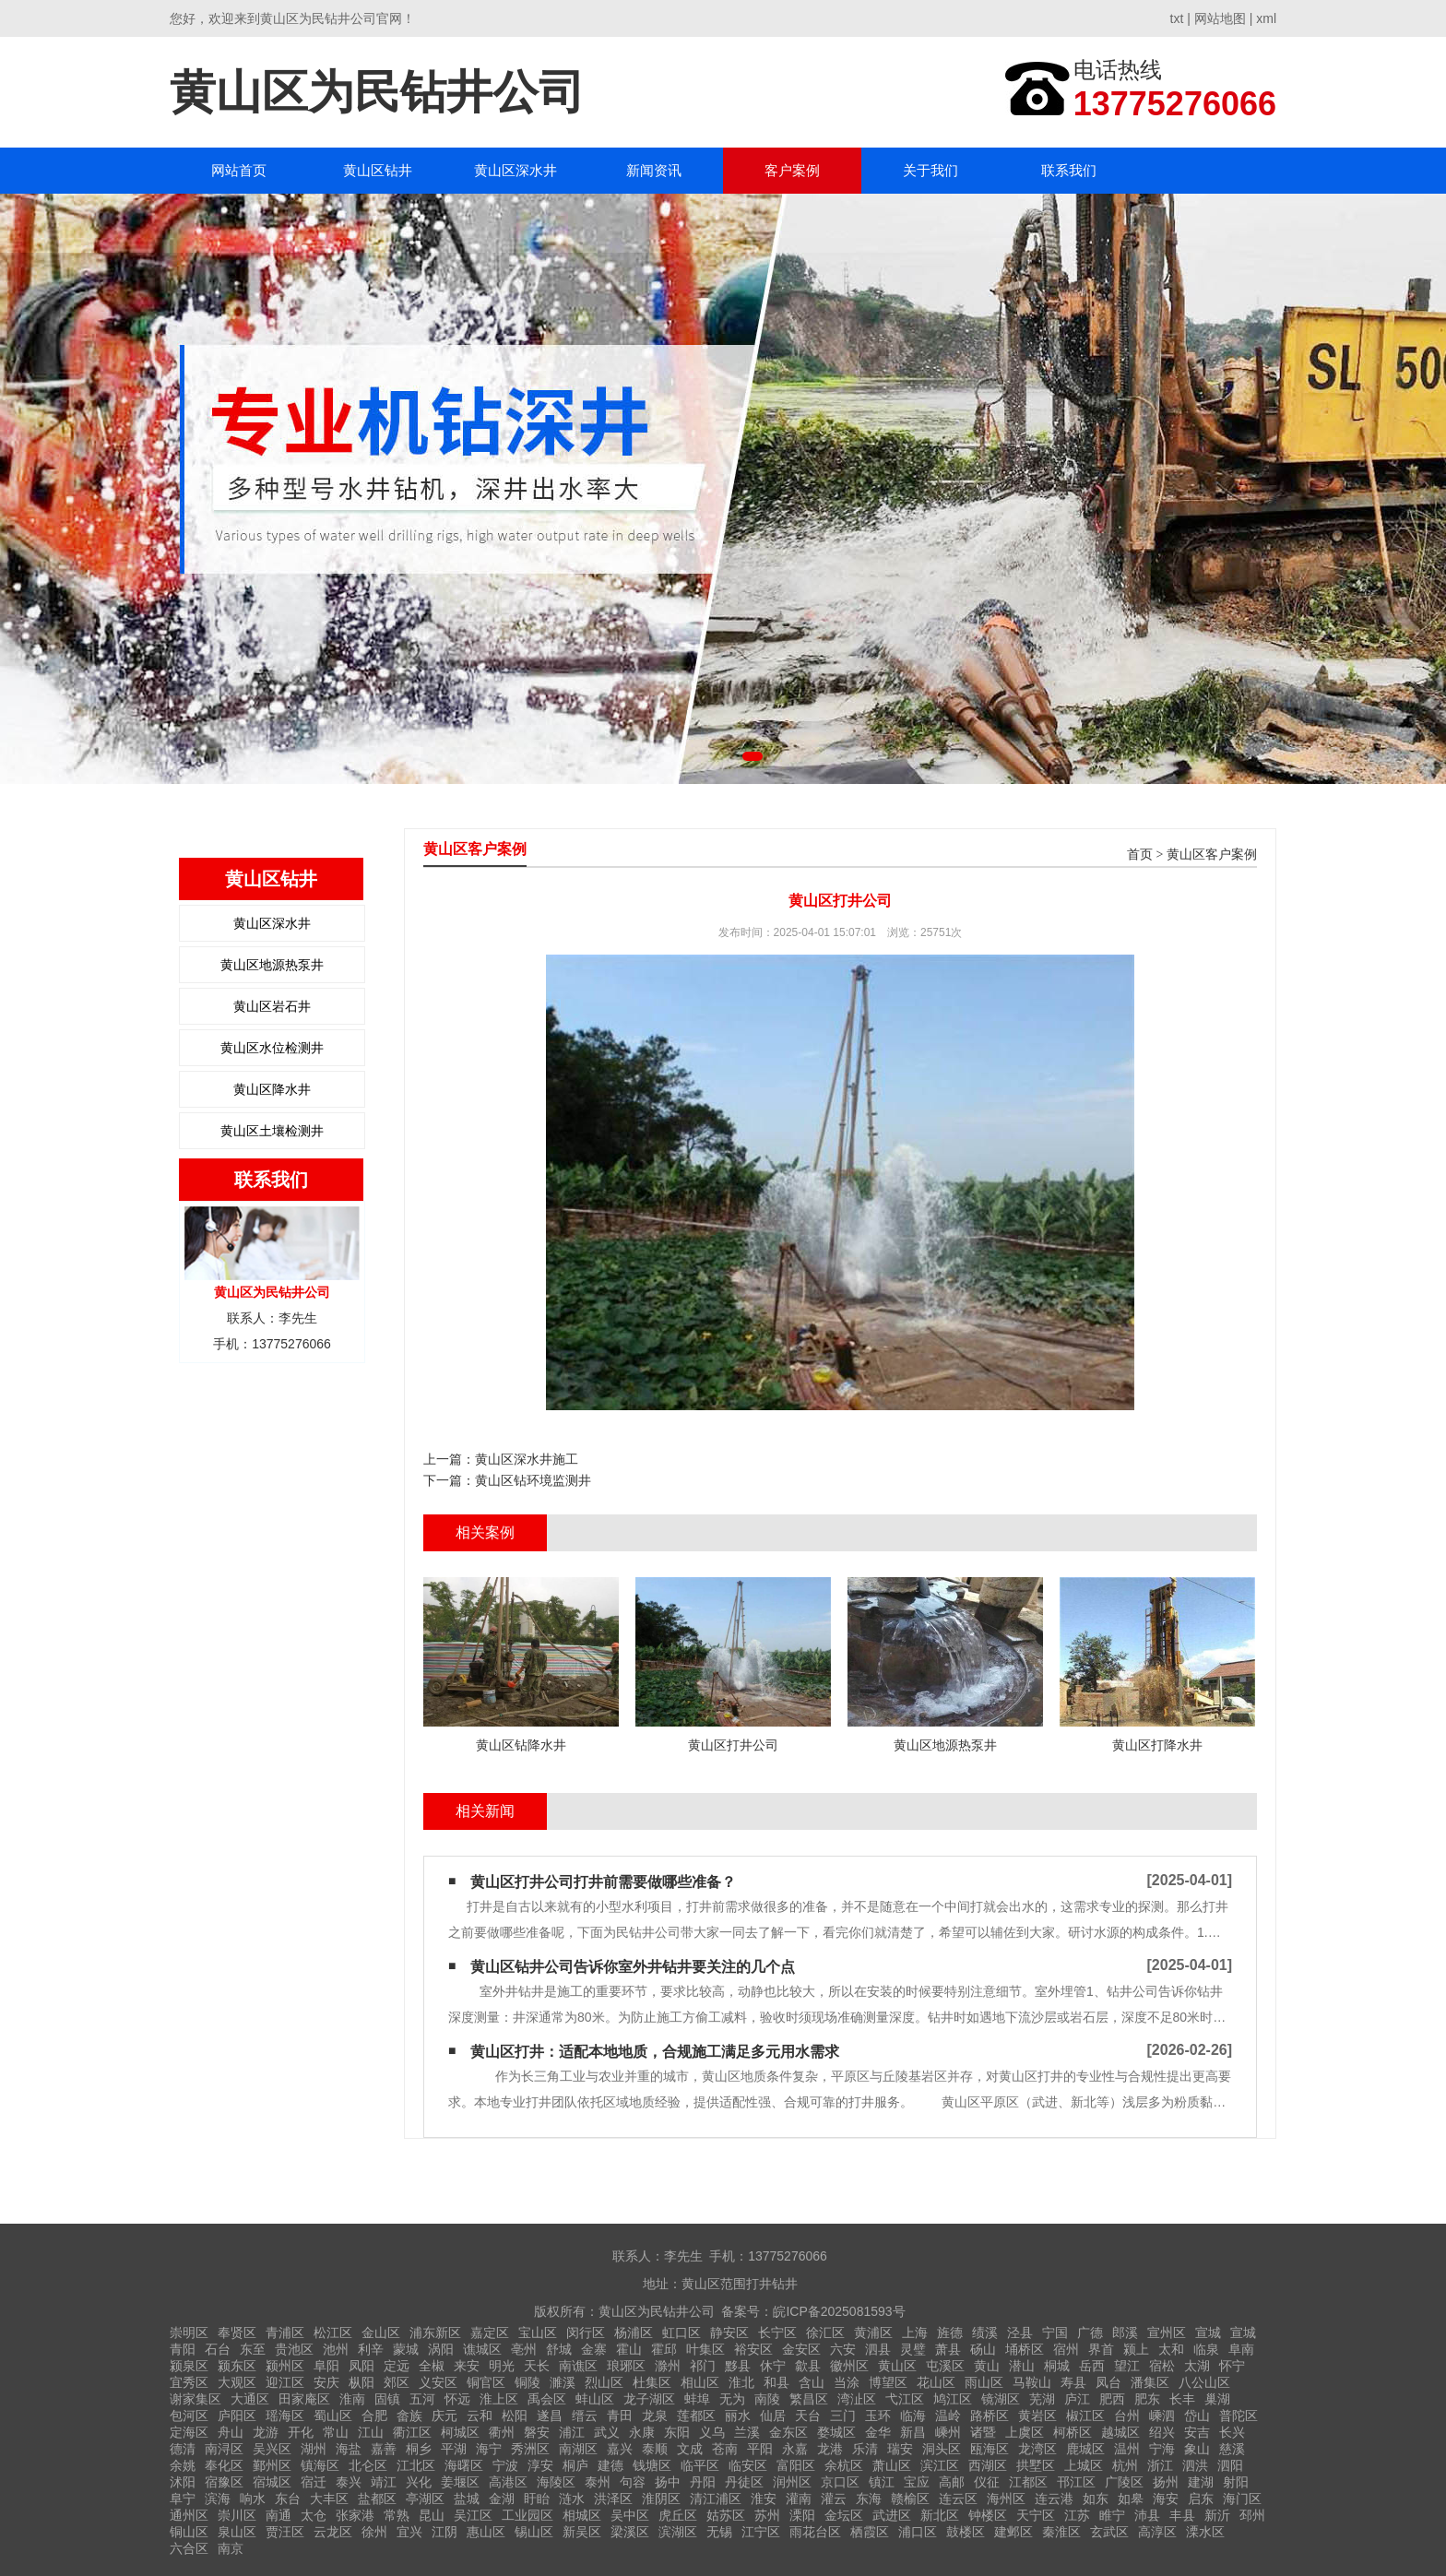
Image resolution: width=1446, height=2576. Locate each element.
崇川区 (237, 2515)
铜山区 (189, 2531)
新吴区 (582, 2531)
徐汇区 (825, 2332)
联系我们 (1068, 170)
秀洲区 (530, 2448)
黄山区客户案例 (1212, 854)
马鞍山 (1032, 2382)
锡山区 (534, 2531)
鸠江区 (952, 2399)
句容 (633, 2482)
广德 (1090, 2332)
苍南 (725, 2448)
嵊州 (948, 2432)
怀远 (457, 2399)
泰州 (597, 2482)
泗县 (878, 2349)
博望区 (888, 2382)
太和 (1171, 2349)
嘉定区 (489, 2332)
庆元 (444, 2415)
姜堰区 (460, 2482)
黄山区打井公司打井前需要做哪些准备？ (603, 1882)
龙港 (830, 2448)
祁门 (703, 2365)
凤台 (1108, 2382)
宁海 (1162, 2448)
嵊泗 (1162, 2415)
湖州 (313, 2448)
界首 (1101, 2349)
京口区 (840, 2482)
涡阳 (441, 2349)
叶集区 (705, 2349)
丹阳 (703, 2482)
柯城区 (460, 2432)
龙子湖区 (649, 2399)
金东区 (788, 2432)
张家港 (355, 2515)
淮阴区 (661, 2498)
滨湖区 (677, 2531)
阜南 (1241, 2349)
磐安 (537, 2432)
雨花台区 (815, 2531)
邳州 (1252, 2515)
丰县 (1182, 2515)
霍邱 (664, 2349)
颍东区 (237, 2365)
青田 (620, 2415)
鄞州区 (272, 2465)
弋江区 (904, 2399)
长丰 (1182, 2399)
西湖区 (987, 2465)
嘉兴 (620, 2448)
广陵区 (1124, 2482)
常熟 (396, 2515)
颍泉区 (189, 2365)
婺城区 (836, 2432)
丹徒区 (744, 2482)
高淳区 (1157, 2531)
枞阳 (361, 2382)
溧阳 (802, 2515)
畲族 (409, 2415)
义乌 (712, 2432)
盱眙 (537, 2498)
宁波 (505, 2465)
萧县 (948, 2349)
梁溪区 (629, 2531)
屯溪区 (945, 2365)
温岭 (948, 2415)
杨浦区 (633, 2332)
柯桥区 (1072, 2432)
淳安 (540, 2465)
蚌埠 (697, 2399)
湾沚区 (856, 2399)
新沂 (1217, 2515)
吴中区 (629, 2515)
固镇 (387, 2399)
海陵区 (556, 2482)
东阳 (677, 2432)
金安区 (801, 2349)
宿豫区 (224, 2482)
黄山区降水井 (272, 1089)
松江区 (333, 2332)
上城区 (1083, 2465)
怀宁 (1232, 2365)
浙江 (1160, 2465)
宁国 (1055, 2332)
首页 (1140, 854)
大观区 (237, 2382)
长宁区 (777, 2332)
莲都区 (696, 2415)
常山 (336, 2432)
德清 (183, 2448)
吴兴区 (272, 2448)
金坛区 (843, 2515)
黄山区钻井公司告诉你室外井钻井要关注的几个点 (632, 1967)
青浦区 (285, 2332)
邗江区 (1076, 2482)
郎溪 (1125, 2332)
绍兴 (1162, 2432)
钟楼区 (987, 2515)
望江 (1127, 2365)
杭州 (1125, 2465)
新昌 (913, 2432)
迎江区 (285, 2382)
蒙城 (406, 2349)
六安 (843, 2349)
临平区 (700, 2465)
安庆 (326, 2382)
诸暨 (983, 2432)
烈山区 (604, 2382)
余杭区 (843, 2465)
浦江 (572, 2432)
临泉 (1206, 2349)
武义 (607, 2432)
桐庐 (575, 2465)
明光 (502, 2365)
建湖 (1201, 2482)
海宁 (489, 2448)
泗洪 (1195, 2465)
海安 (1166, 2498)
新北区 (939, 2515)
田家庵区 (304, 2399)
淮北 (741, 2382)
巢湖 (1217, 2399)
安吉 (1197, 2432)
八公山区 (1204, 2382)
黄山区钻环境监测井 (533, 1480)
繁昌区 (808, 2399)
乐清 (865, 2448)
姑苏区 (725, 2515)
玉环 (878, 2415)
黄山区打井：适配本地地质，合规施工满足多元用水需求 (654, 2052)
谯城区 (482, 2349)
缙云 (585, 2415)
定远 (396, 2365)
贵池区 (294, 2349)
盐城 (467, 2498)
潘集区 (1150, 2382)
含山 (811, 2382)
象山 (1197, 2448)
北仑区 (368, 2465)
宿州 (1066, 2349)
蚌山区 (594, 2399)
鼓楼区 (965, 2531)
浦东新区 (435, 2332)
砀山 (983, 2349)
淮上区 (499, 2399)
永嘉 (795, 2448)
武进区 (891, 2515)
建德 (610, 2465)
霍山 (629, 2349)
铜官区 (486, 2382)
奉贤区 (237, 2332)
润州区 (792, 2482)
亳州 (524, 2349)
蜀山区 (333, 2415)
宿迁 (313, 2482)
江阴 (444, 2531)
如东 (1095, 2498)
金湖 (502, 2498)
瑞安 (900, 2448)
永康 (642, 2432)
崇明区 (189, 2332)
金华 (878, 2432)
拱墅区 (1035, 2465)
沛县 (1147, 2515)
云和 (479, 2415)
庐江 (1077, 2399)
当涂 (846, 2382)
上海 (915, 2332)
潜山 (1022, 2365)
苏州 (767, 2515)
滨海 (218, 2498)
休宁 (773, 2365)
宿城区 (272, 2482)
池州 (336, 2349)
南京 (230, 2548)
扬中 (668, 2482)
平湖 (454, 2448)
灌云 (834, 2498)
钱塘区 (652, 2465)
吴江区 (473, 2515)
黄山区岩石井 (272, 1006)
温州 (1127, 2448)
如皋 (1131, 2498)
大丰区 (329, 2498)
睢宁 (1112, 2515)
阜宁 (183, 2498)
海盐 (349, 2448)
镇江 (882, 2482)
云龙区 (333, 2531)
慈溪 (1232, 2448)
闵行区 (585, 2332)
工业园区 (527, 2515)
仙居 (773, 2415)
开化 (301, 2432)
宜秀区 (189, 2382)
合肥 (374, 2415)
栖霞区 (869, 2531)
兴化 (419, 2482)
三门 (843, 2415)
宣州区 (1166, 2332)
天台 (808, 2415)
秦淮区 (1061, 2531)
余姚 (183, 2465)
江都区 (1028, 2482)
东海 (869, 2498)
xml (1266, 18)
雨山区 (984, 2382)
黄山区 (897, 2365)
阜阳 (326, 2365)
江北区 (416, 2465)
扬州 (1166, 2482)
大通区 (250, 2399)
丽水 (738, 2415)
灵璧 (913, 2349)
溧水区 (1205, 2531)
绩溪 (985, 2332)
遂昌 (550, 2415)
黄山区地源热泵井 (272, 964)
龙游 (266, 2432)
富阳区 (795, 2465)
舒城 (559, 2349)
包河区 (189, 2415)
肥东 (1147, 2399)
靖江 (384, 2482)
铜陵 (527, 2382)
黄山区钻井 (377, 170)
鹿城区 (1085, 2448)
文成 (690, 2448)
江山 (371, 2432)
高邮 (952, 2482)
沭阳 (183, 2482)
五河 (422, 2399)
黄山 (987, 2365)
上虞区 (1024, 2432)
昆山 (431, 2515)
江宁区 (760, 2531)
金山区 (381, 2332)
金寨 (594, 2349)
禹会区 (546, 2399)
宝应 (917, 2482)
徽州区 (849, 2365)
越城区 (1120, 2432)
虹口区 (681, 2332)
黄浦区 (873, 2332)
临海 (913, 2415)
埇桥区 (1024, 2349)
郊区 (396, 2382)
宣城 (1208, 2332)
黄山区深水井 (515, 170)
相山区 (700, 2382)
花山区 (936, 2382)
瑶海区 (285, 2415)
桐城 (1057, 2365)
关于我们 (930, 170)
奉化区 (224, 2465)
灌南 (799, 2498)
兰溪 (747, 2432)
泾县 (1020, 2332)
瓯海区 (989, 2448)
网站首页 (239, 170)
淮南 (352, 2399)
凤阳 (361, 2365)
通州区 (189, 2515)
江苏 (1077, 2515)
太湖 (1197, 2365)
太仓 (313, 2515)
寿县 (1073, 2382)
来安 (467, 2365)
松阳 (514, 2415)
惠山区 (486, 2531)
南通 (278, 2515)
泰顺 (655, 2448)
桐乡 (419, 2448)
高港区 (508, 2482)
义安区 (438, 2382)
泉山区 (237, 2531)
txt (1177, 18)
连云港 (1054, 2498)
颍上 (1136, 2349)
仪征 (987, 2482)
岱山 (1197, 2415)
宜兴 (409, 2531)
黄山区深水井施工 (526, 1459)
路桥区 (989, 2415)
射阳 (1236, 2482)
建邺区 (1013, 2531)
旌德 (950, 2332)
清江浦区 (715, 2498)
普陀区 (1238, 2415)
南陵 (767, 2399)
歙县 (808, 2365)
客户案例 (792, 170)
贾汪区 (285, 2531)
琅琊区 (626, 2365)
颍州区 (285, 2365)
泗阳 (1230, 2465)
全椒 (431, 2365)
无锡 (719, 2531)
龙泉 (655, 2415)
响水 (253, 2498)
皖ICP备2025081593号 (839, 2311)
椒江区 (1085, 2415)
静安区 (729, 2332)
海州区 (1006, 2498)
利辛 (371, 2349)
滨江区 (939, 2465)
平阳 (760, 2448)
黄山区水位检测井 (272, 1047)
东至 (253, 2349)
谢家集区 (195, 2399)
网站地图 (1220, 18)
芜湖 (1042, 2399)
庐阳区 (237, 2415)
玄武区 (1109, 2531)
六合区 (189, 2548)
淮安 (763, 2498)
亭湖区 (425, 2498)
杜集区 (652, 2382)
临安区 (748, 2465)
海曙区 (463, 2465)
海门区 (1242, 2498)
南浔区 (224, 2448)
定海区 (189, 2432)
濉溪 (562, 2382)
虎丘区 (677, 2515)
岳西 (1092, 2365)
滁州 (668, 2365)
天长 (537, 2365)
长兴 (1232, 2432)
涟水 (572, 2498)
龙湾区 (1037, 2448)
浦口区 (917, 2531)
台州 (1127, 2415)
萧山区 (891, 2465)
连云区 (958, 2498)
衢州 (502, 2432)
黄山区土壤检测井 (272, 1130)
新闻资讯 (654, 170)
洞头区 (941, 2448)
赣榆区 (910, 2498)
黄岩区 (1037, 2415)
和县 (776, 2382)
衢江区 (412, 2432)
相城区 (582, 2515)
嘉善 (384, 2448)
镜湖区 (1000, 2399)
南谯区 (578, 2365)
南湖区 (578, 2448)
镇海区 (320, 2465)
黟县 (738, 2365)
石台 (218, 2349)
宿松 (1162, 2365)
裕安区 (753, 2349)
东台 (288, 2498)
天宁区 (1035, 2515)
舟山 (230, 2432)
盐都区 (377, 2498)
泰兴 (349, 2482)
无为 (732, 2399)
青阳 (183, 2349)
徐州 (374, 2531)
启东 (1201, 2498)
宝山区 (537, 2332)
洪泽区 (613, 2498)
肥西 (1112, 2399)
